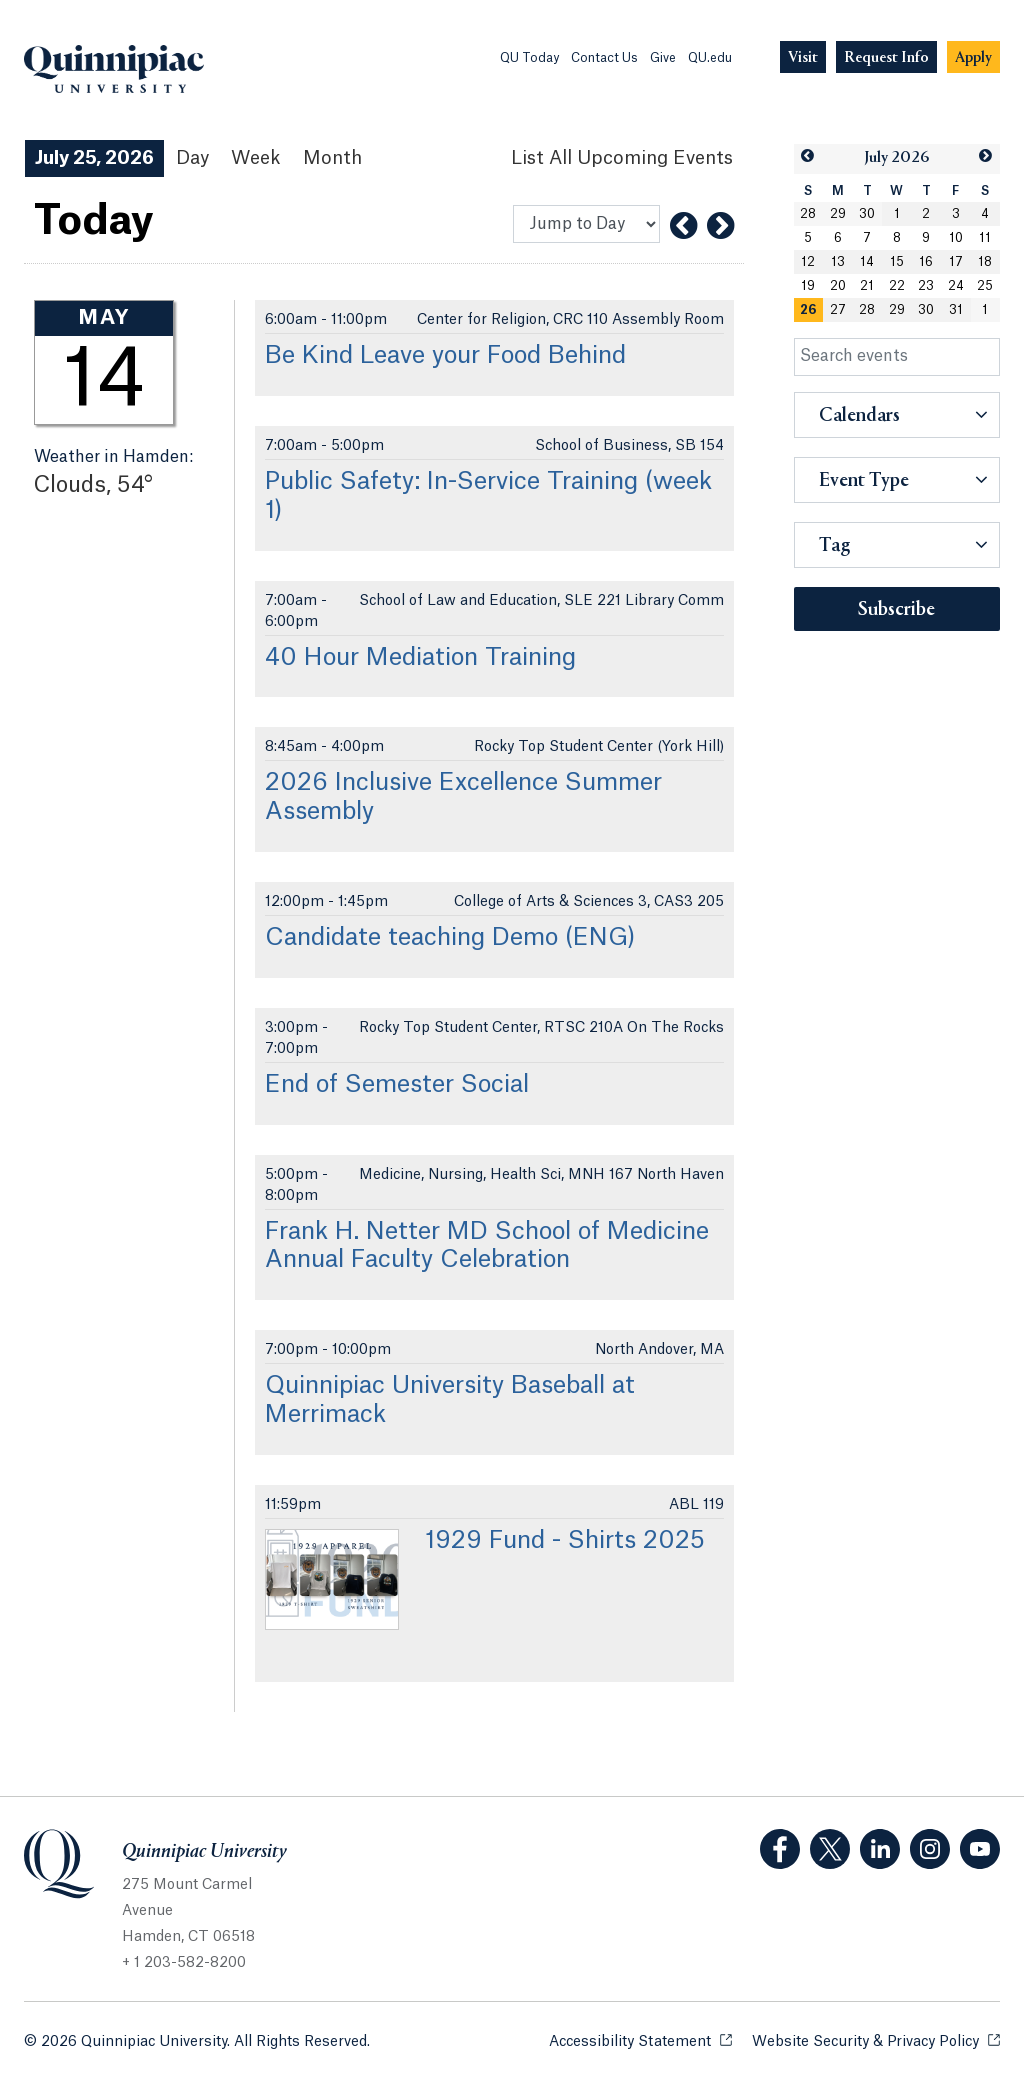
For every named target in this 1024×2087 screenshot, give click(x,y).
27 (838, 310)
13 (838, 262)
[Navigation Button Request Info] (886, 57)
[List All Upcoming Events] (622, 158)
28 (808, 214)
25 (985, 286)
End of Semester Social (397, 1085)
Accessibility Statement (640, 2040)
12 (808, 262)
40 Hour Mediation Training (420, 658)
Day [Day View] (192, 158)
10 (956, 238)
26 (808, 310)
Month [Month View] (332, 158)
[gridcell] (809, 310)
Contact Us (604, 58)
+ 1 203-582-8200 (184, 1963)
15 (897, 262)
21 (867, 286)
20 (838, 286)
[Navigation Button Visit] (803, 57)
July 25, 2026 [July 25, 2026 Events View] (94, 158)
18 (985, 262)
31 (956, 310)
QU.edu (710, 58)
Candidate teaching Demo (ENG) (450, 938)
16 (926, 262)
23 (926, 286)
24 (956, 286)
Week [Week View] (256, 158)
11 (985, 238)
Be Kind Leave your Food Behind (445, 356)
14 (867, 262)
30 (867, 214)
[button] (808, 156)
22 (897, 286)
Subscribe (896, 610)
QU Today (529, 58)
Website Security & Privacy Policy (876, 2040)
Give (663, 58)
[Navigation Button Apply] (973, 57)
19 (808, 286)
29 (838, 214)
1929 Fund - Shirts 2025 (565, 1541)
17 (956, 262)
